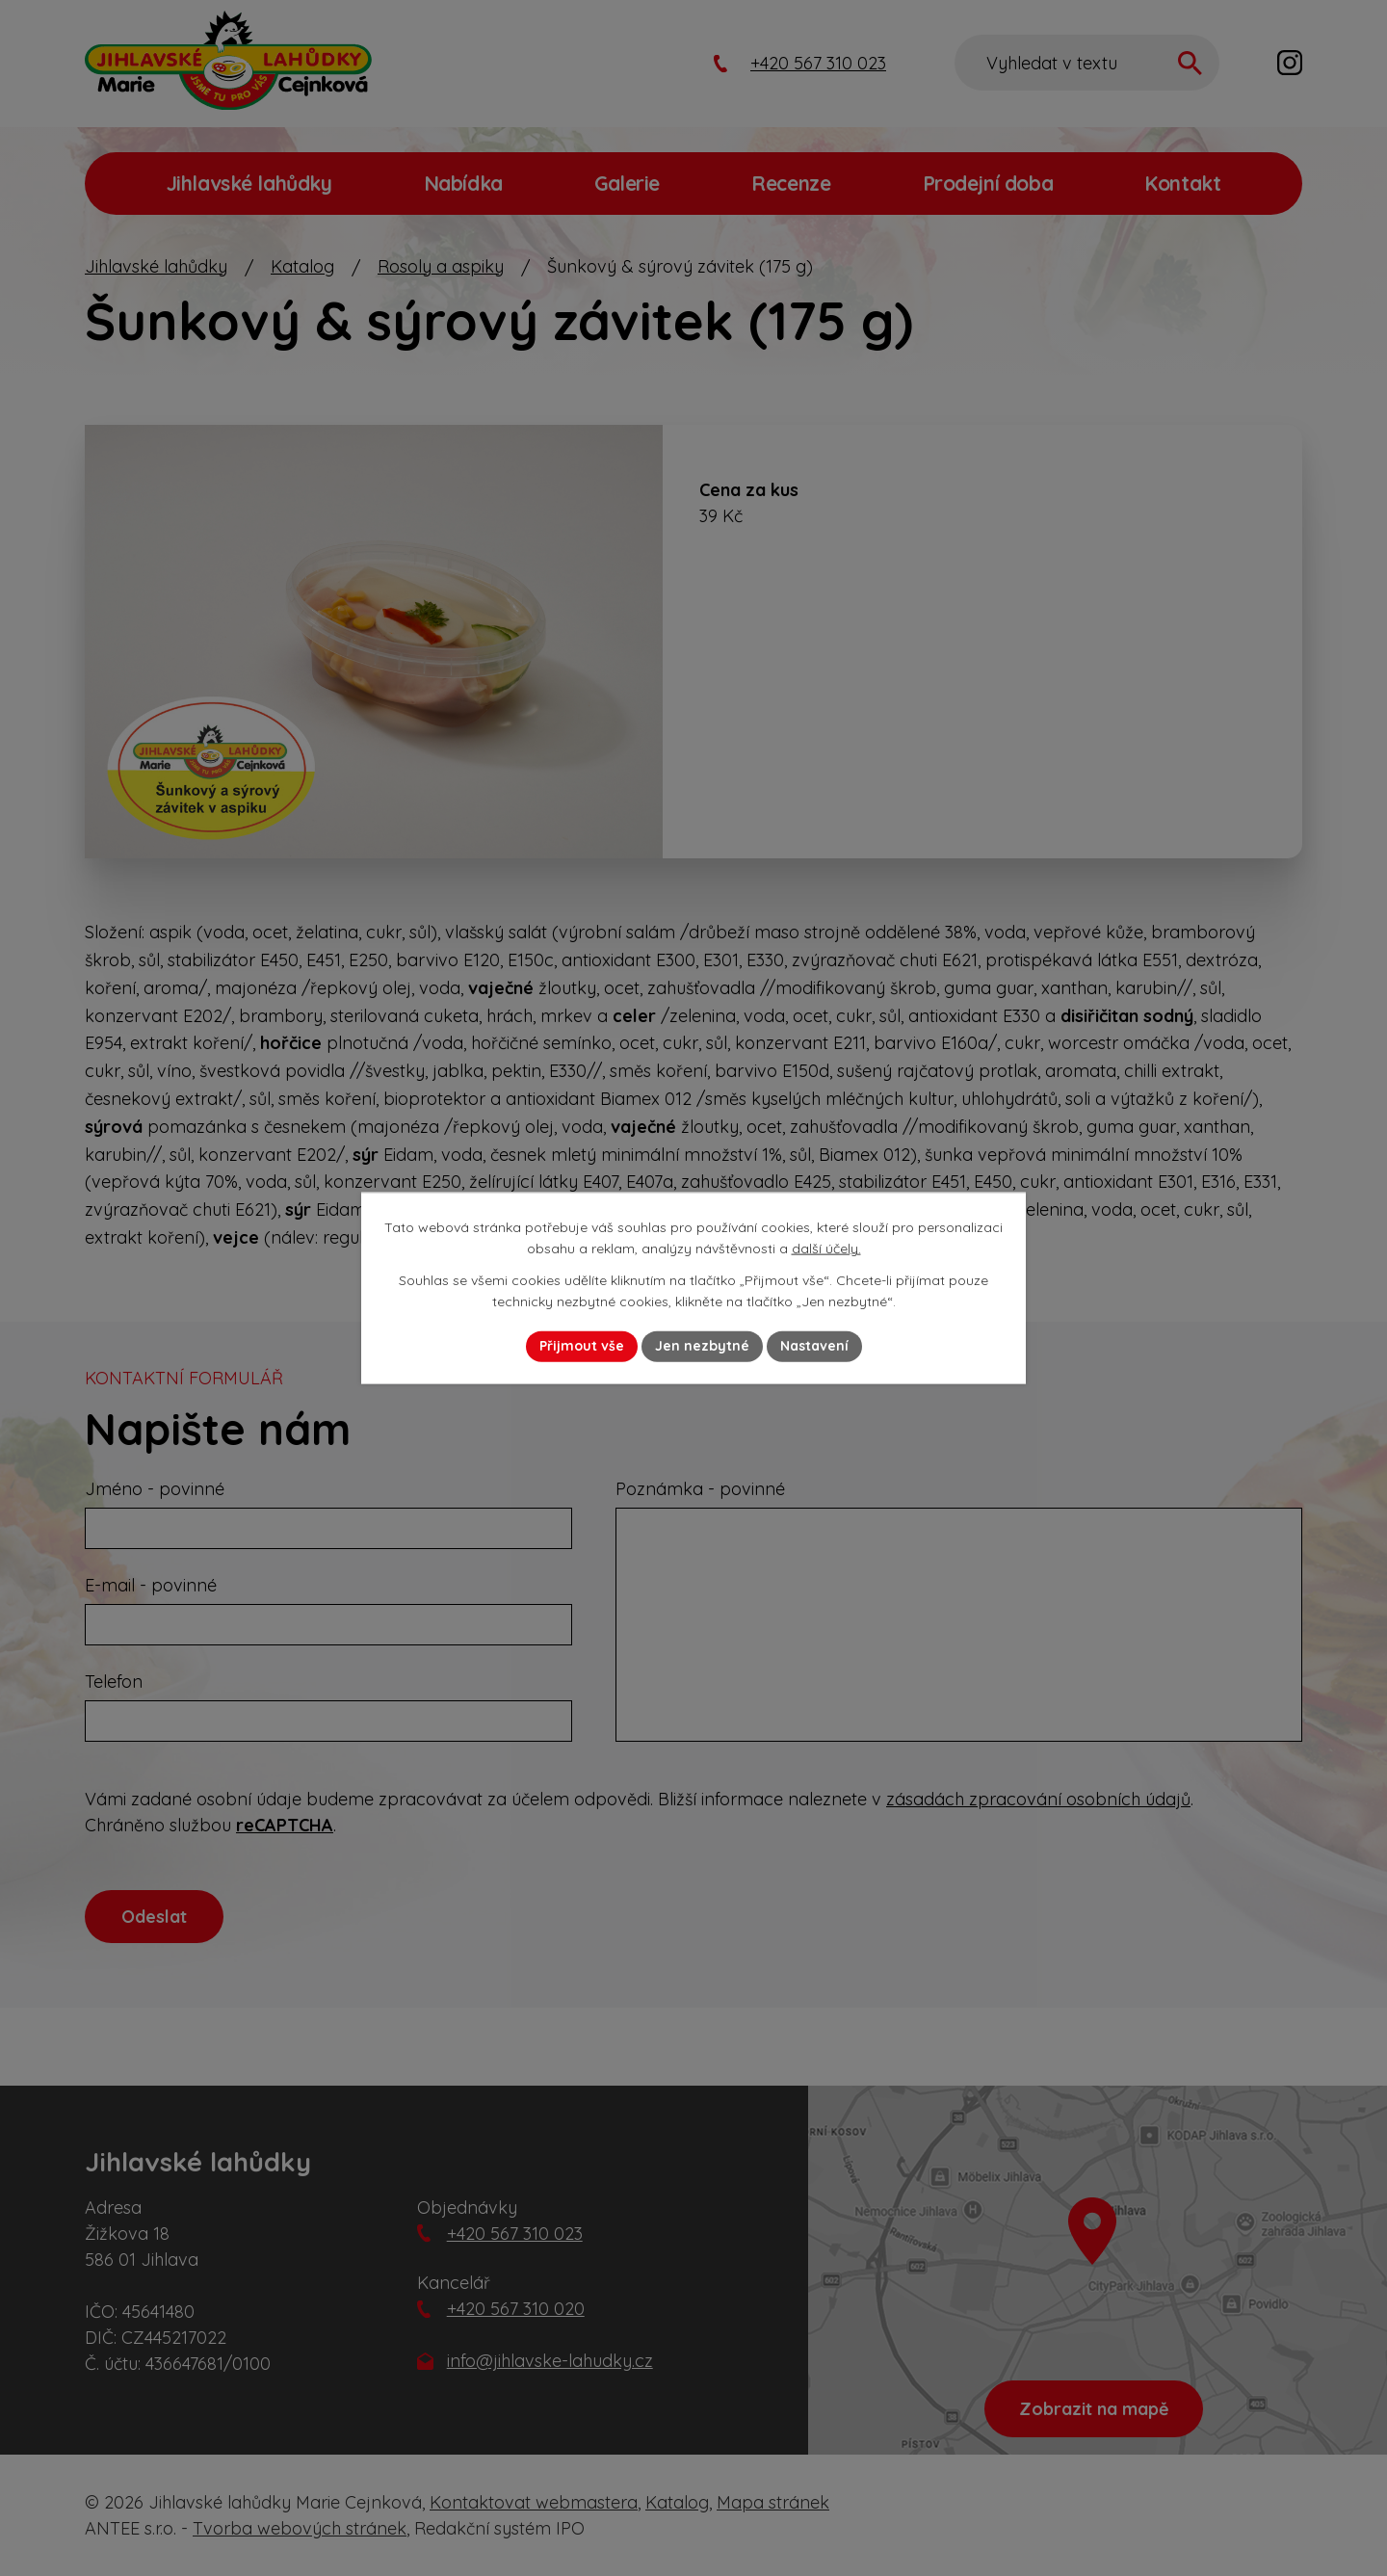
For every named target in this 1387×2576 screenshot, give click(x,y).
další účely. (826, 1248)
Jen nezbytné (702, 1345)
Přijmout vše (581, 1345)
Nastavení (814, 1345)
